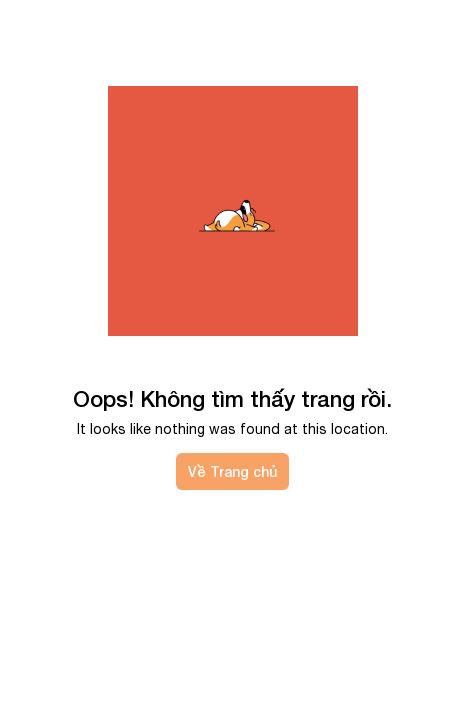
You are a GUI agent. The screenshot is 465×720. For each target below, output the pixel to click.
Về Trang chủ (232, 471)
